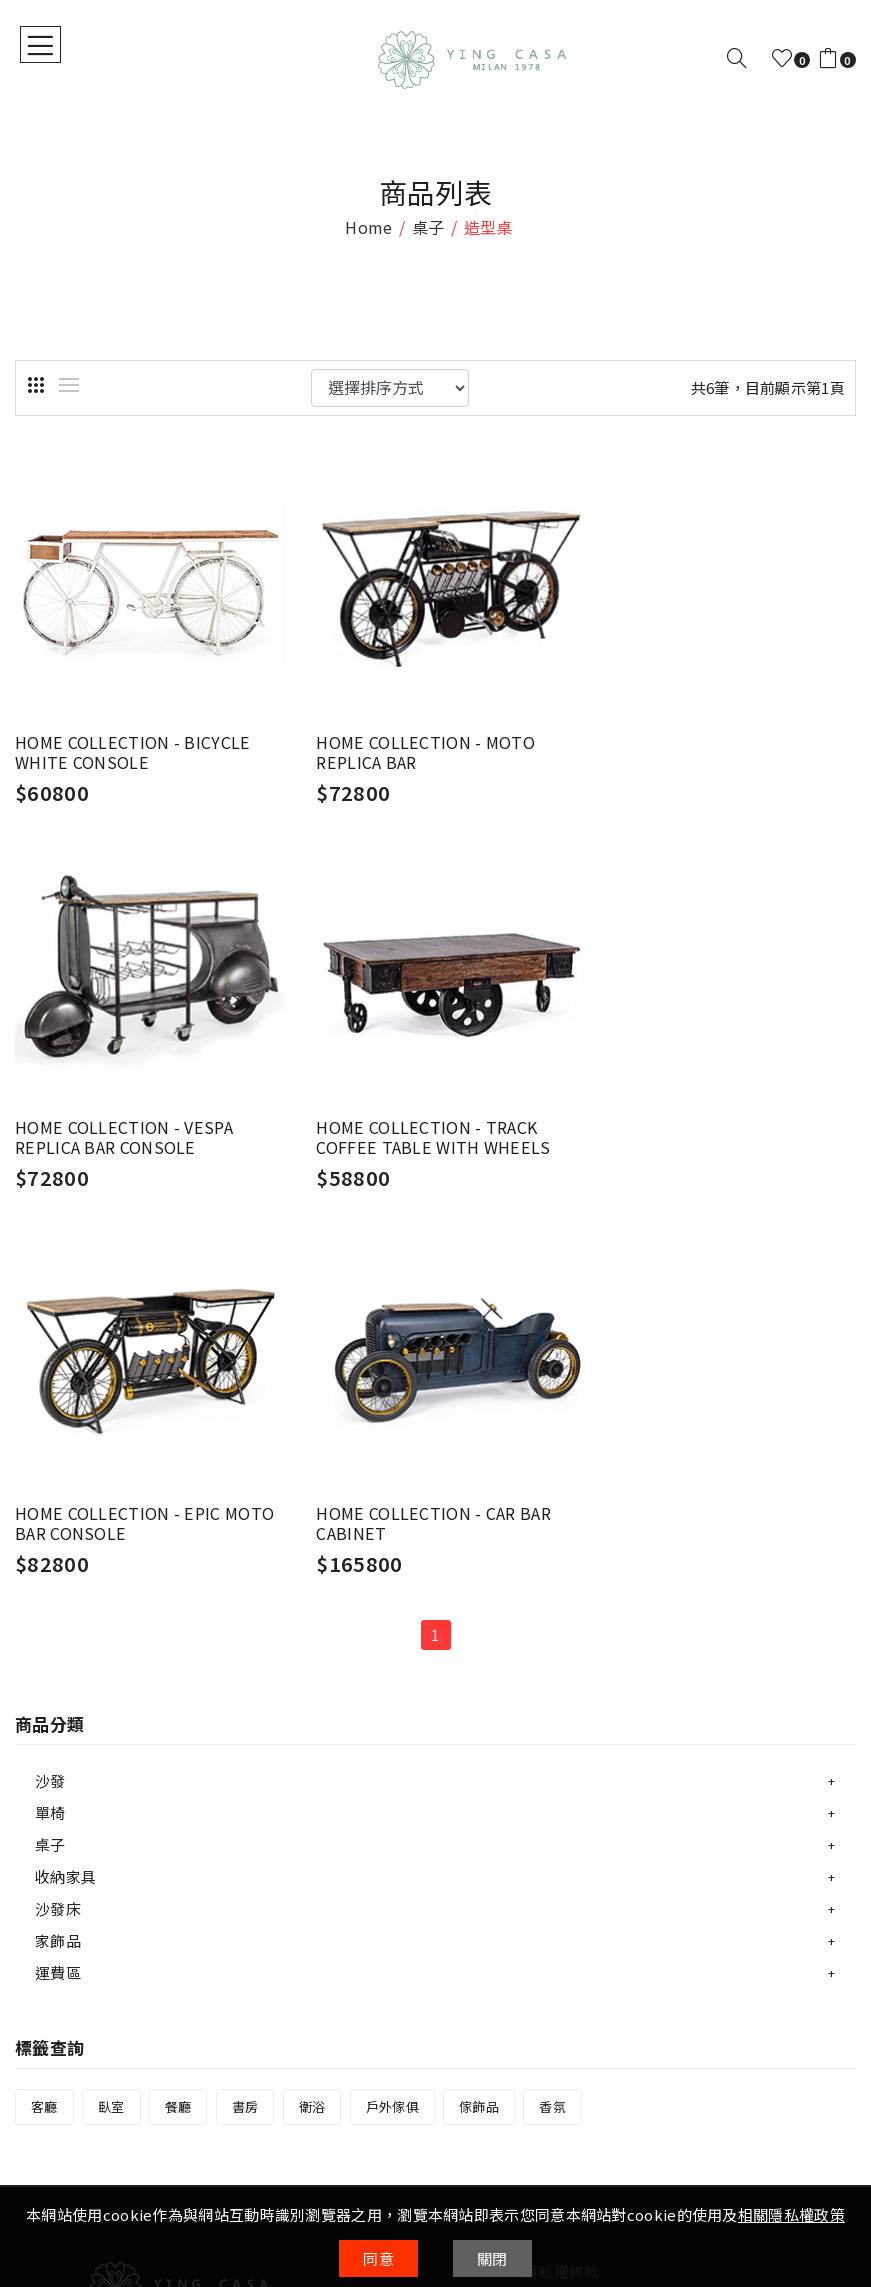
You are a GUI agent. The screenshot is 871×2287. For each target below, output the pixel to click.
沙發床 (58, 1500)
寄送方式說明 (61, 2089)
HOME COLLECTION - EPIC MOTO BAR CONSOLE (433, 1115)
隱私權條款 (561, 1864)
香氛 (552, 1698)
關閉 (492, 2258)
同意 (378, 2258)
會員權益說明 (569, 1894)
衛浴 (312, 1698)
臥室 (111, 1698)
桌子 (428, 227)
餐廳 (178, 1698)
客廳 (44, 1698)
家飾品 (58, 1532)
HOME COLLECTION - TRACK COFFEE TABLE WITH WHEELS (129, 1115)
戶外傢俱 (392, 1698)
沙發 (50, 1372)
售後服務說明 (61, 2119)
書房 (245, 1698)
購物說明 (45, 2029)
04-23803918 (208, 1973)
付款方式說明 (61, 2059)
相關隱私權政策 (791, 2214)
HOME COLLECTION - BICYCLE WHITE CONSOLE (131, 741)
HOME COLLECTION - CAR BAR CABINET (712, 1115)
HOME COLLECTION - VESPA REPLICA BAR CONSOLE (703, 741)
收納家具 (65, 1468)
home (368, 227)
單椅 (50, 1404)
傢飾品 (479, 1698)
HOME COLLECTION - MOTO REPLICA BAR (413, 741)
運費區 (58, 1564)
